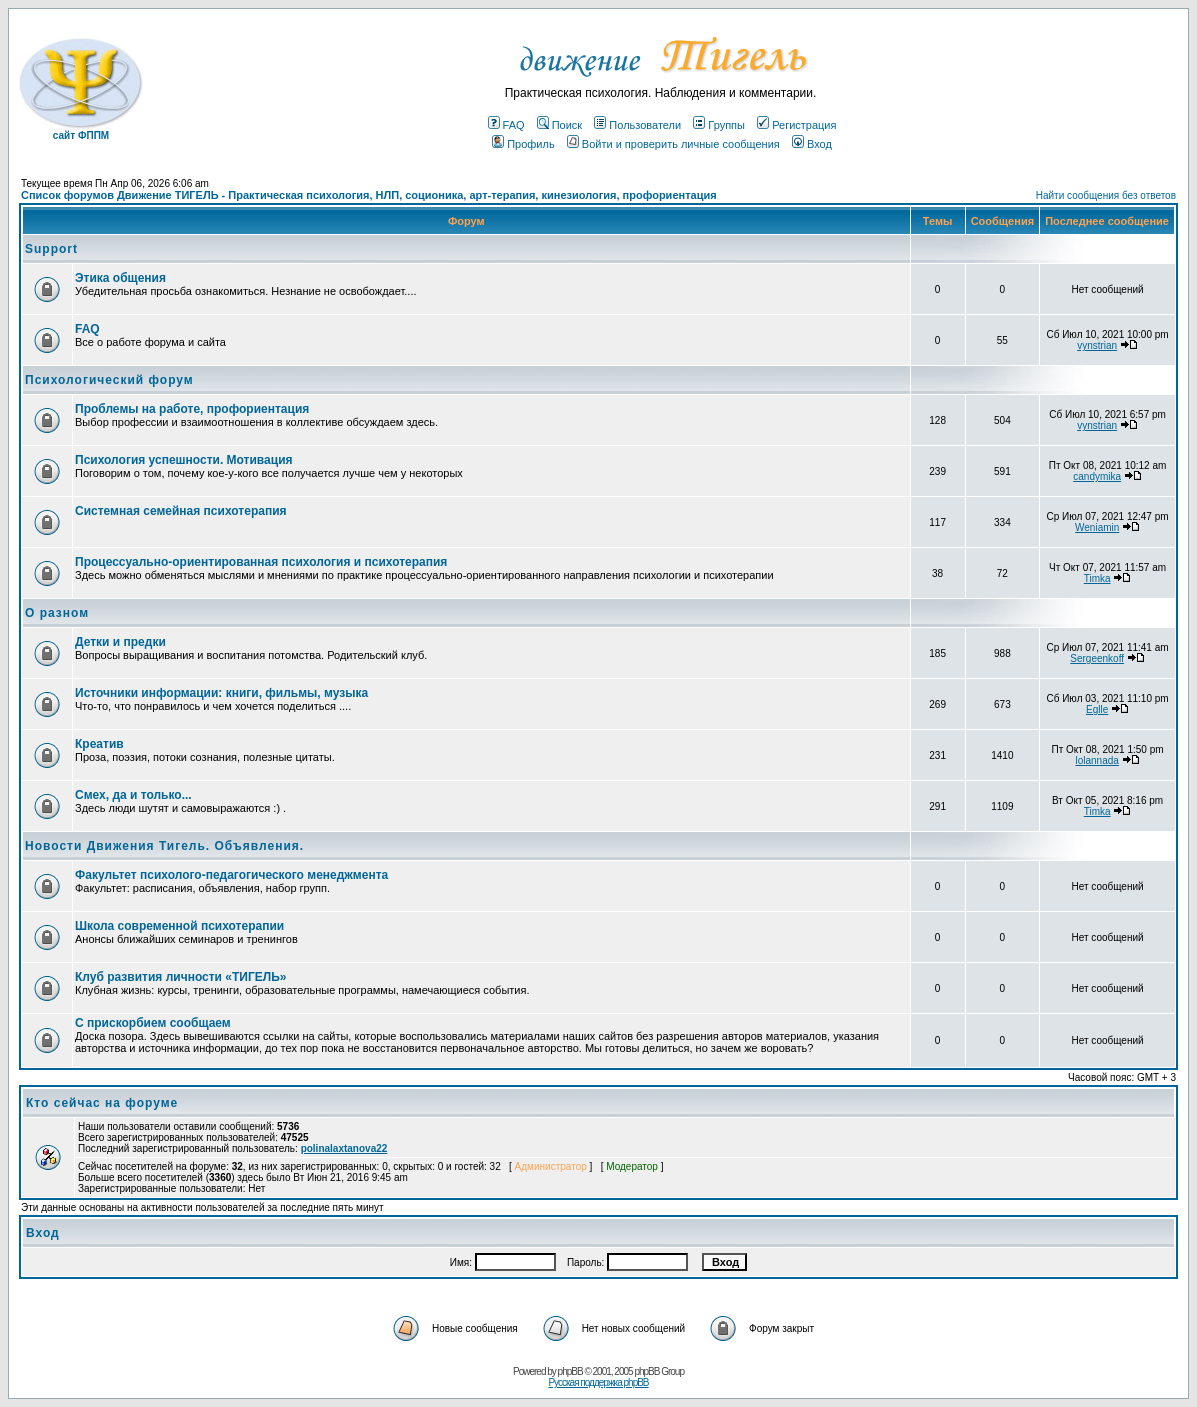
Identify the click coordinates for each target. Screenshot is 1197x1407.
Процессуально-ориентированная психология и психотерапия (261, 562)
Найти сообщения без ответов (1106, 195)
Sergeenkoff (1097, 658)
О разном (57, 613)
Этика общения (120, 278)
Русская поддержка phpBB (598, 1382)
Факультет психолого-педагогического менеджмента (231, 875)
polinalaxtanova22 (344, 1148)
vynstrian (1097, 345)
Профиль (523, 144)
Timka (1097, 578)
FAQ (506, 125)
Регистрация (796, 125)
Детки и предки (120, 642)
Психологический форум (109, 380)
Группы (719, 125)
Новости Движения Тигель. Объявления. (164, 846)
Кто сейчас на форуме (102, 1103)
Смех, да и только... (133, 795)
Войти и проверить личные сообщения (673, 144)
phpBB (570, 1371)
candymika (1097, 476)
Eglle (1097, 709)
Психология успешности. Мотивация (184, 460)
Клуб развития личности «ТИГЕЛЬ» (180, 977)
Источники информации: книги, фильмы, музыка (221, 693)
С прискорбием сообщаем (153, 1023)
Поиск (559, 125)
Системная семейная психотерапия (181, 511)
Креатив (99, 744)
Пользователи (637, 125)
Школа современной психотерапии (179, 926)
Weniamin (1097, 527)
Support (51, 249)
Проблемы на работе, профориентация (192, 409)
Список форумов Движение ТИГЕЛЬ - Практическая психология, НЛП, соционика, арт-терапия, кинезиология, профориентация (369, 195)
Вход (812, 144)
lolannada (1096, 760)
